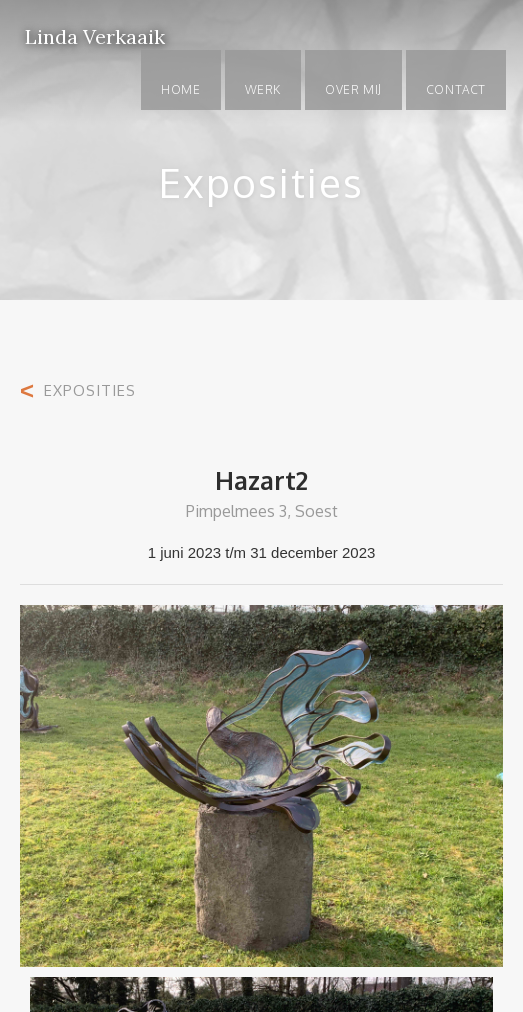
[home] (90, 25)
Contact (456, 89)
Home (180, 89)
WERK (263, 89)
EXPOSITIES (90, 390)
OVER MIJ (353, 89)
